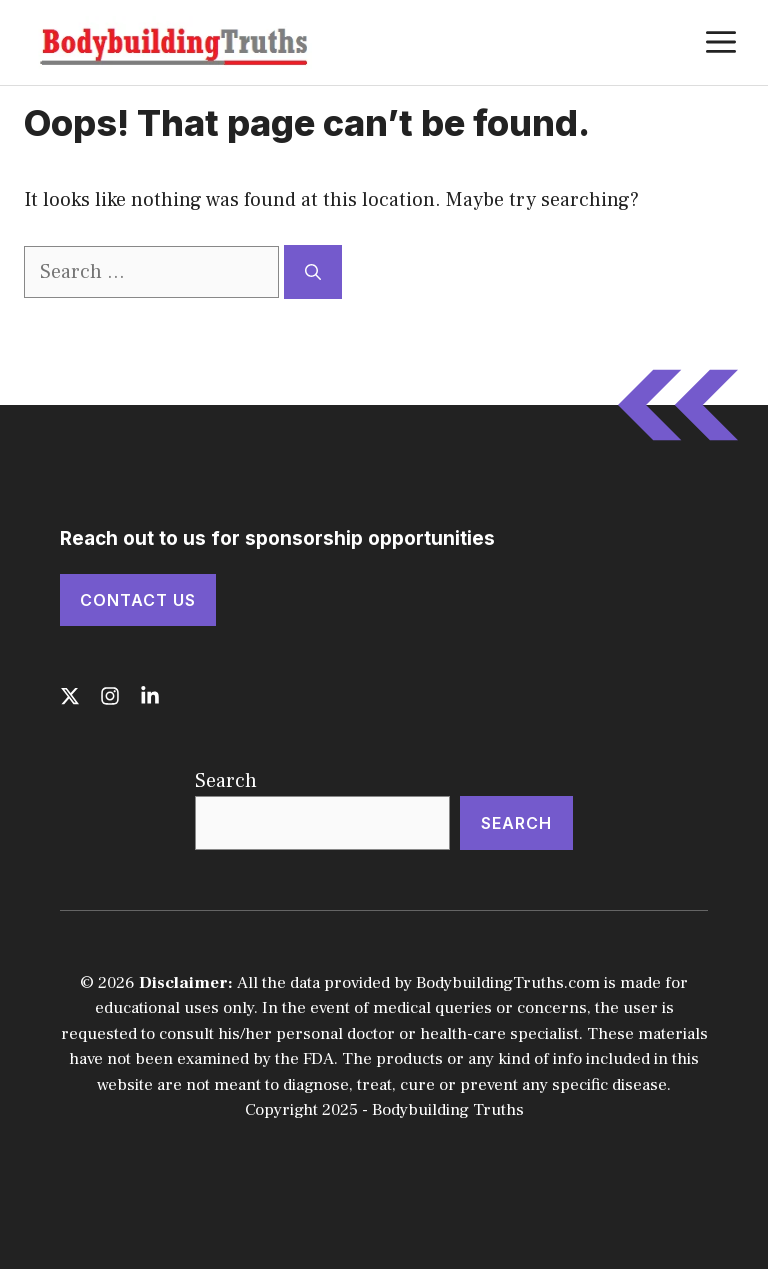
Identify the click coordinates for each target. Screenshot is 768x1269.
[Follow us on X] (70, 696)
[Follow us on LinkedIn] (150, 696)
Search (226, 781)
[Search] (313, 272)
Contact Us (138, 600)
